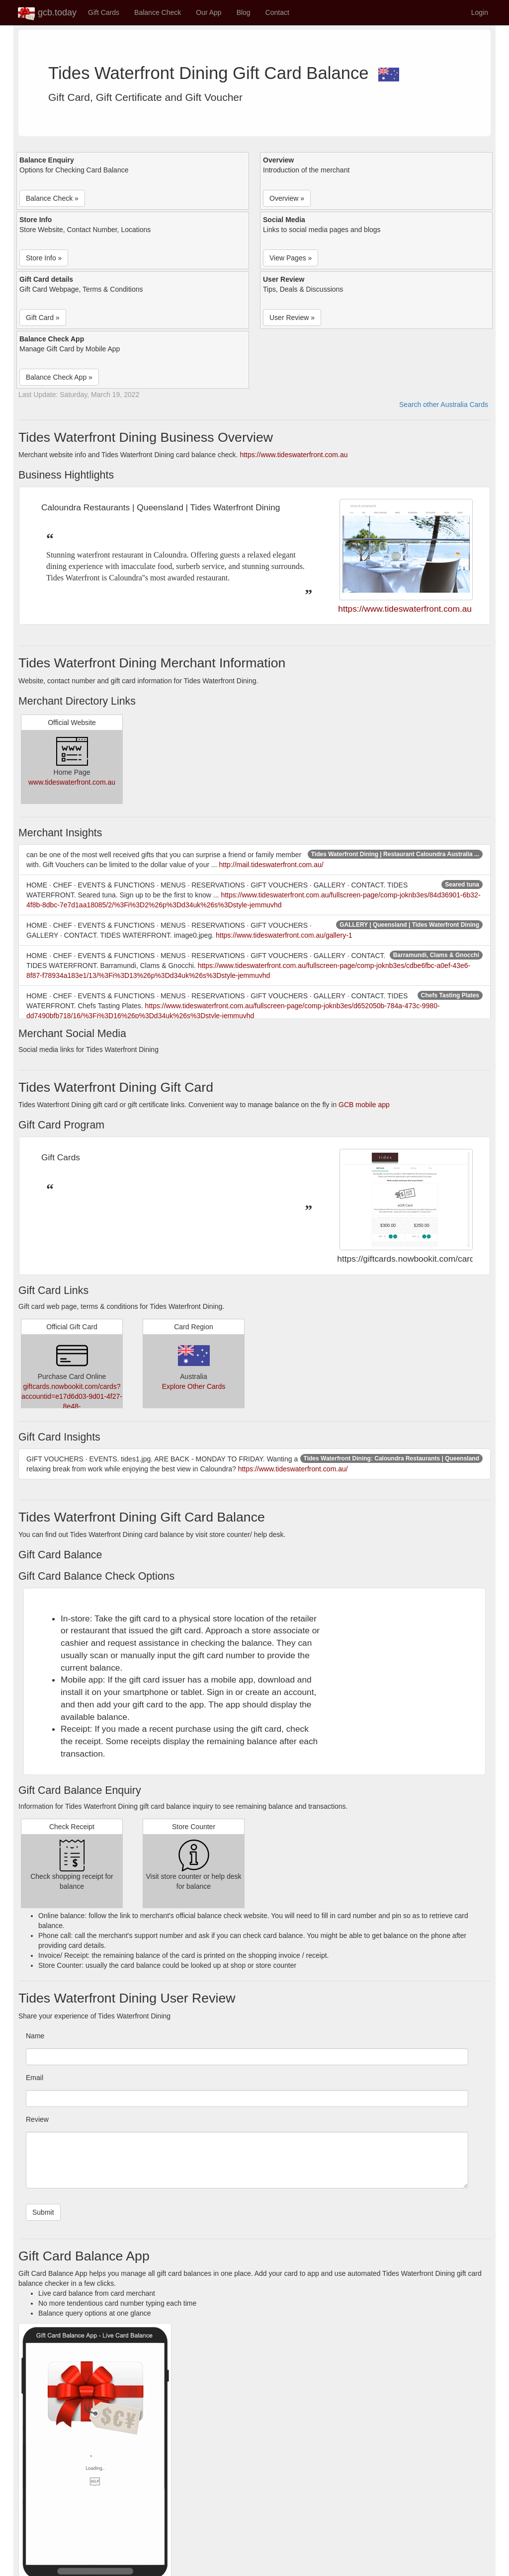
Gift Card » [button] (43, 318)
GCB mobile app (364, 1105)
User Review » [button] (292, 318)
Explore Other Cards (194, 1386)
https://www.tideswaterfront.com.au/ (293, 1469)
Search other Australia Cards (443, 404)
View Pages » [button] (290, 258)
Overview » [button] (286, 198)
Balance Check (157, 12)
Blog (244, 12)
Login (479, 12)
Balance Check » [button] (52, 198)
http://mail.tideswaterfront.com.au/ (271, 865)
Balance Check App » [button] (59, 377)
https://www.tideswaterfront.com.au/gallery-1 (284, 935)
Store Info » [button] (44, 258)
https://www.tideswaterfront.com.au (293, 455)
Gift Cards (103, 12)
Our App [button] (208, 12)
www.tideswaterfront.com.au (71, 782)
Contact (277, 12)
